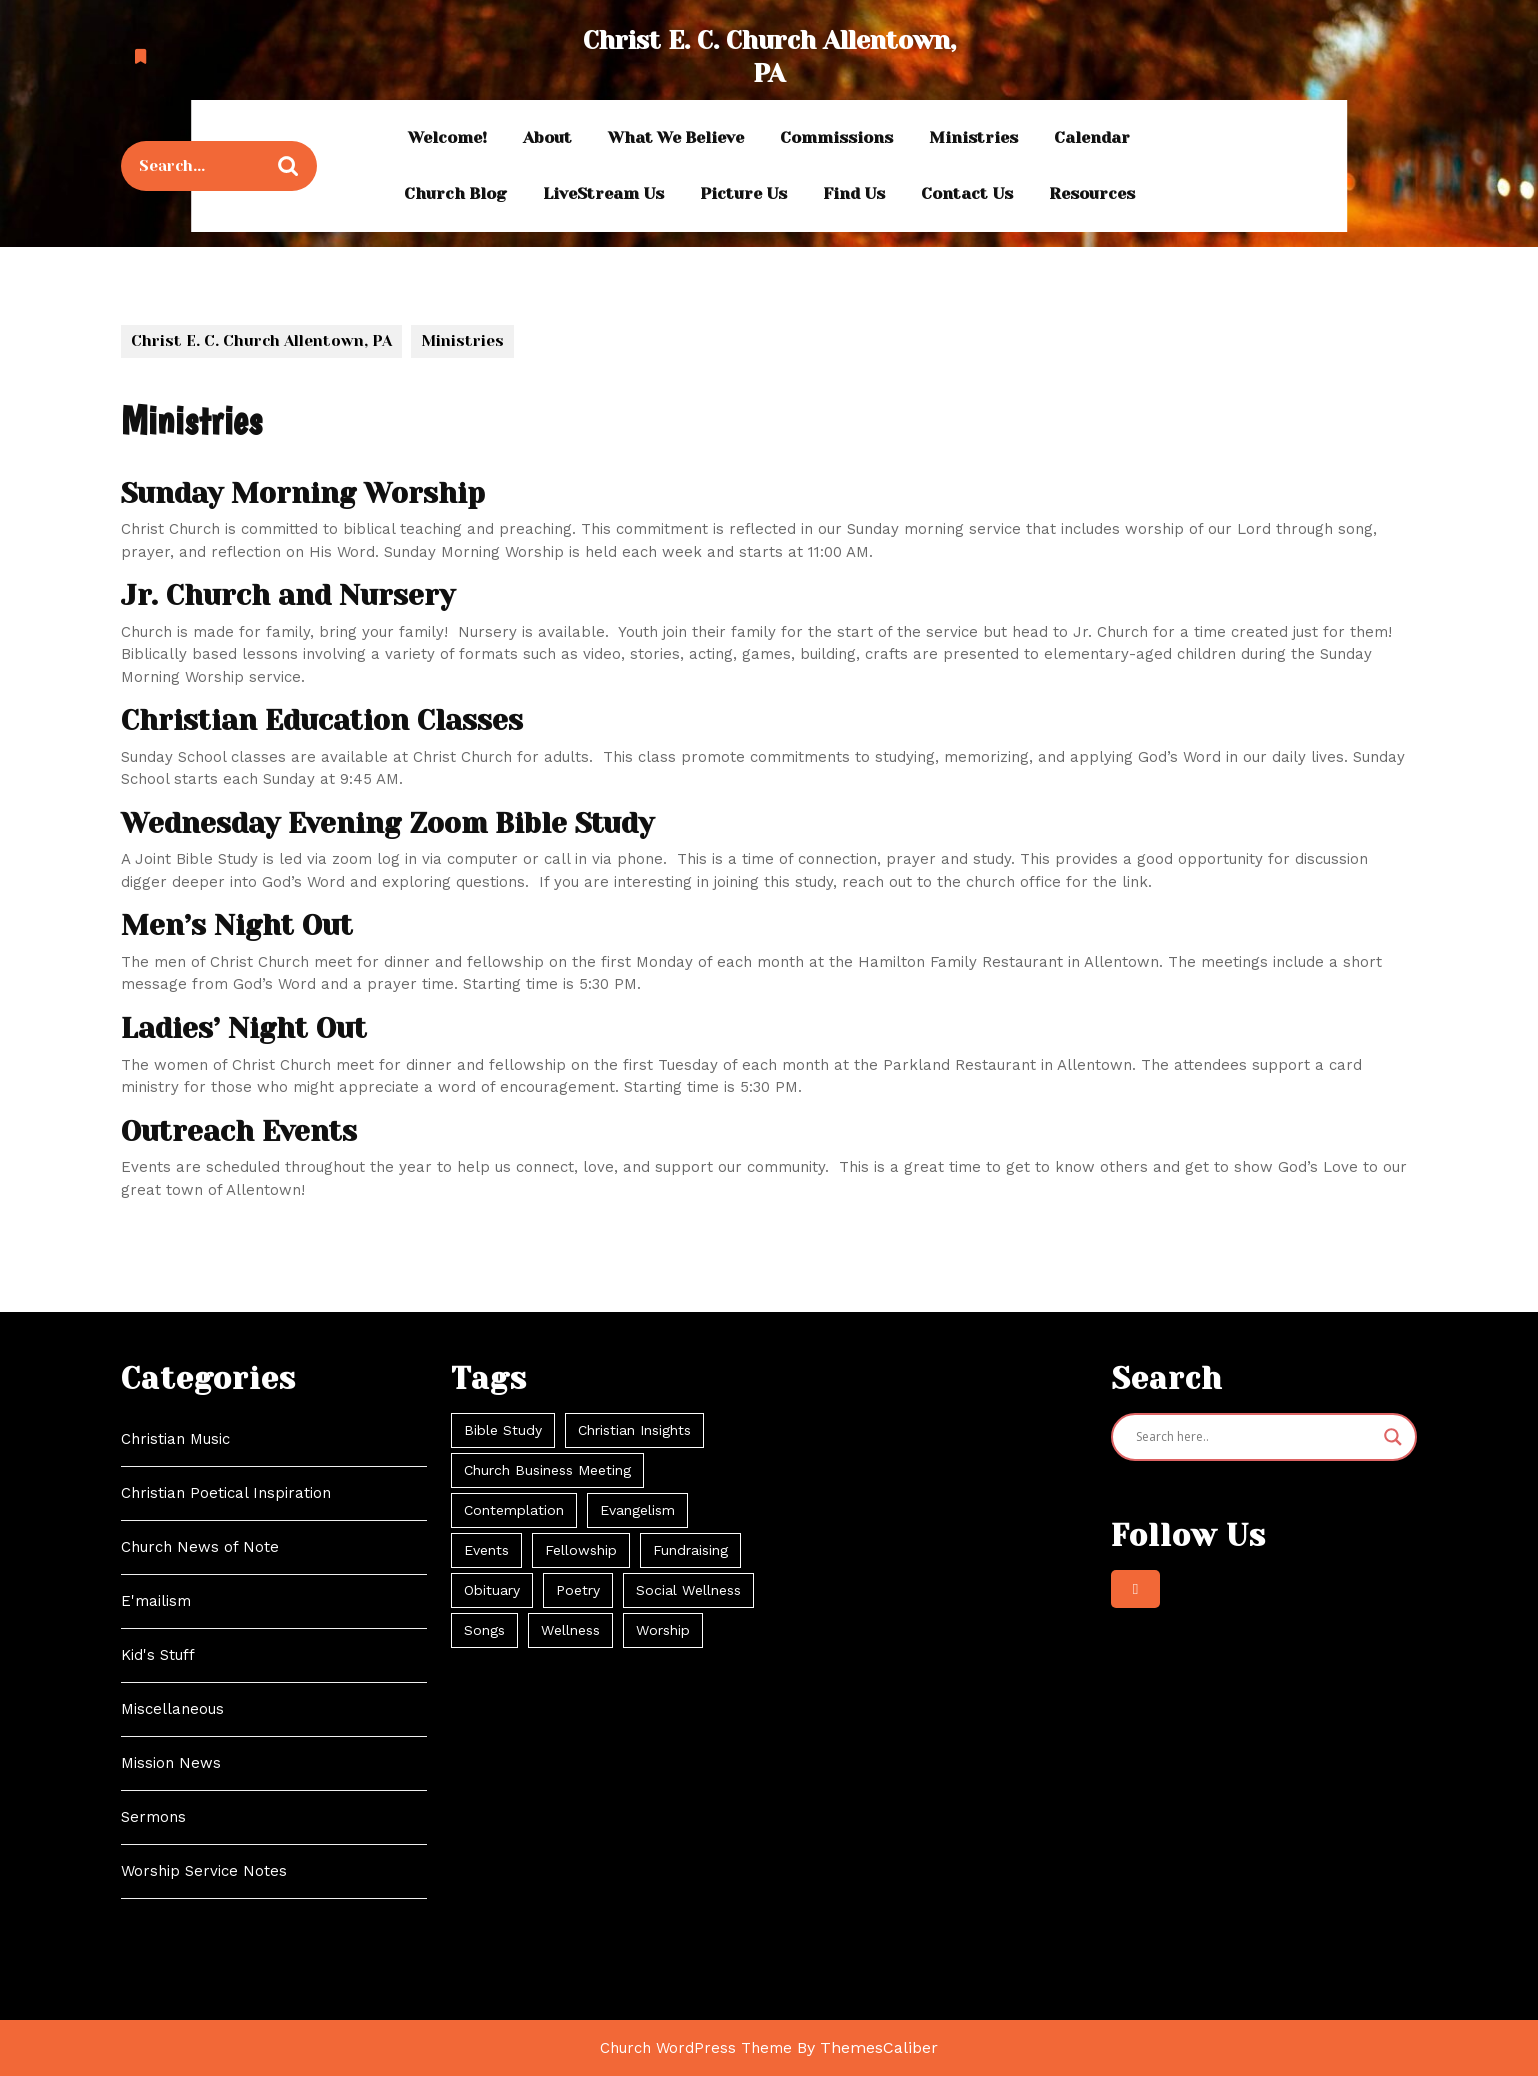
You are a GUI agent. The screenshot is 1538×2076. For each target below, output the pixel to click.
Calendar (1092, 137)
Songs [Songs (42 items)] (484, 1630)
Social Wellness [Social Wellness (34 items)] (688, 1590)
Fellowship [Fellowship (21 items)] (581, 1550)
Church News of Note (200, 1547)
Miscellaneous (172, 1709)
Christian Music (175, 1439)
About (547, 137)
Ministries (973, 137)
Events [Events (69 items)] (486, 1550)
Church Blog (455, 193)
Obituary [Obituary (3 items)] (492, 1590)
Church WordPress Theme (696, 2048)
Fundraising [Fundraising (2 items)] (690, 1550)
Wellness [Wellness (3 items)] (570, 1630)
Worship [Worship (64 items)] (663, 1630)
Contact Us (967, 193)
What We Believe (676, 137)
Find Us (854, 193)
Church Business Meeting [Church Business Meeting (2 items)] (547, 1470)
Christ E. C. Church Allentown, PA (261, 341)
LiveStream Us (603, 193)
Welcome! (447, 137)
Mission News (171, 1763)
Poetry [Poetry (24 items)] (578, 1590)
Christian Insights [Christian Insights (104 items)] (634, 1430)
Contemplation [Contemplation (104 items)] (514, 1510)
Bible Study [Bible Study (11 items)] (503, 1430)
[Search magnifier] (1393, 1437)
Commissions (836, 137)
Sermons (153, 1817)
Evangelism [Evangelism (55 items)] (637, 1510)
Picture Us (743, 193)
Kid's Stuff (158, 1655)
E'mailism (156, 1601)
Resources (1092, 193)
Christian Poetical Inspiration (226, 1493)
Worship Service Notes (204, 1871)
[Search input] (1255, 1437)
